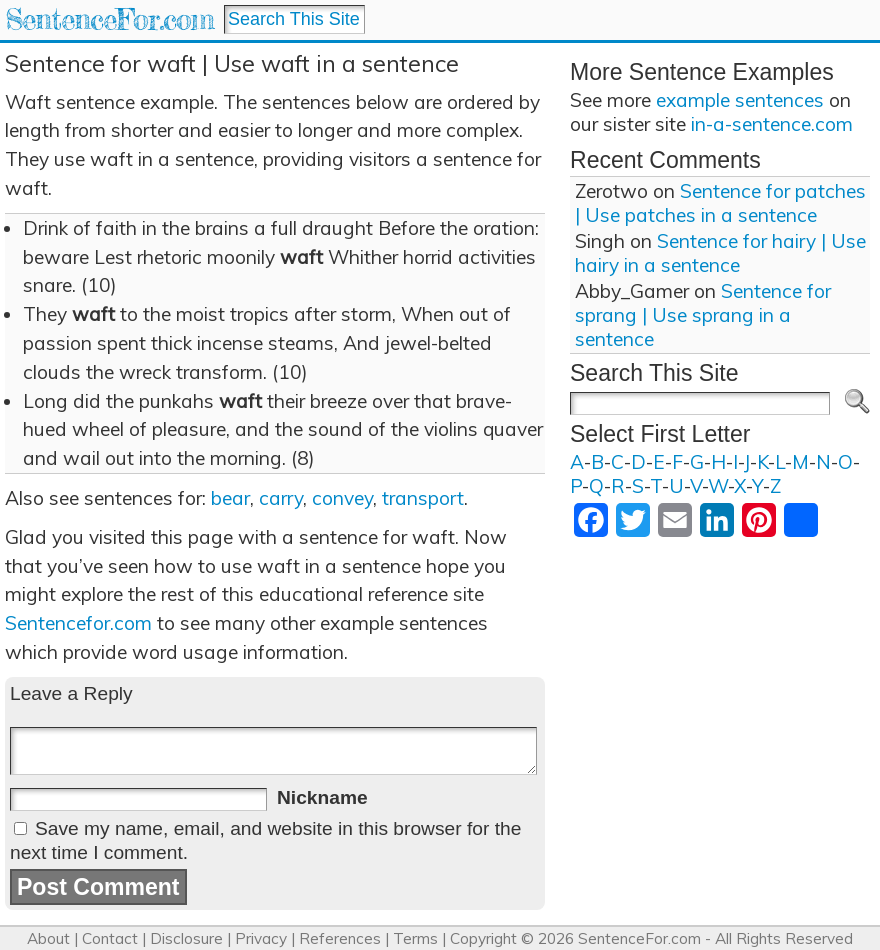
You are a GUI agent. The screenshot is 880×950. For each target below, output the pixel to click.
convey (342, 498)
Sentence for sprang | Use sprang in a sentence (703, 315)
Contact (110, 938)
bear (230, 498)
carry (281, 498)
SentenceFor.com (109, 19)
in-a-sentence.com (772, 124)
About (48, 938)
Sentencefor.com (78, 623)
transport (423, 498)
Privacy (261, 938)
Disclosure (186, 938)
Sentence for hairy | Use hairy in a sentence (720, 253)
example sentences (740, 100)
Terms (415, 938)
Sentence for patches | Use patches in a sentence (720, 203)
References (340, 938)
